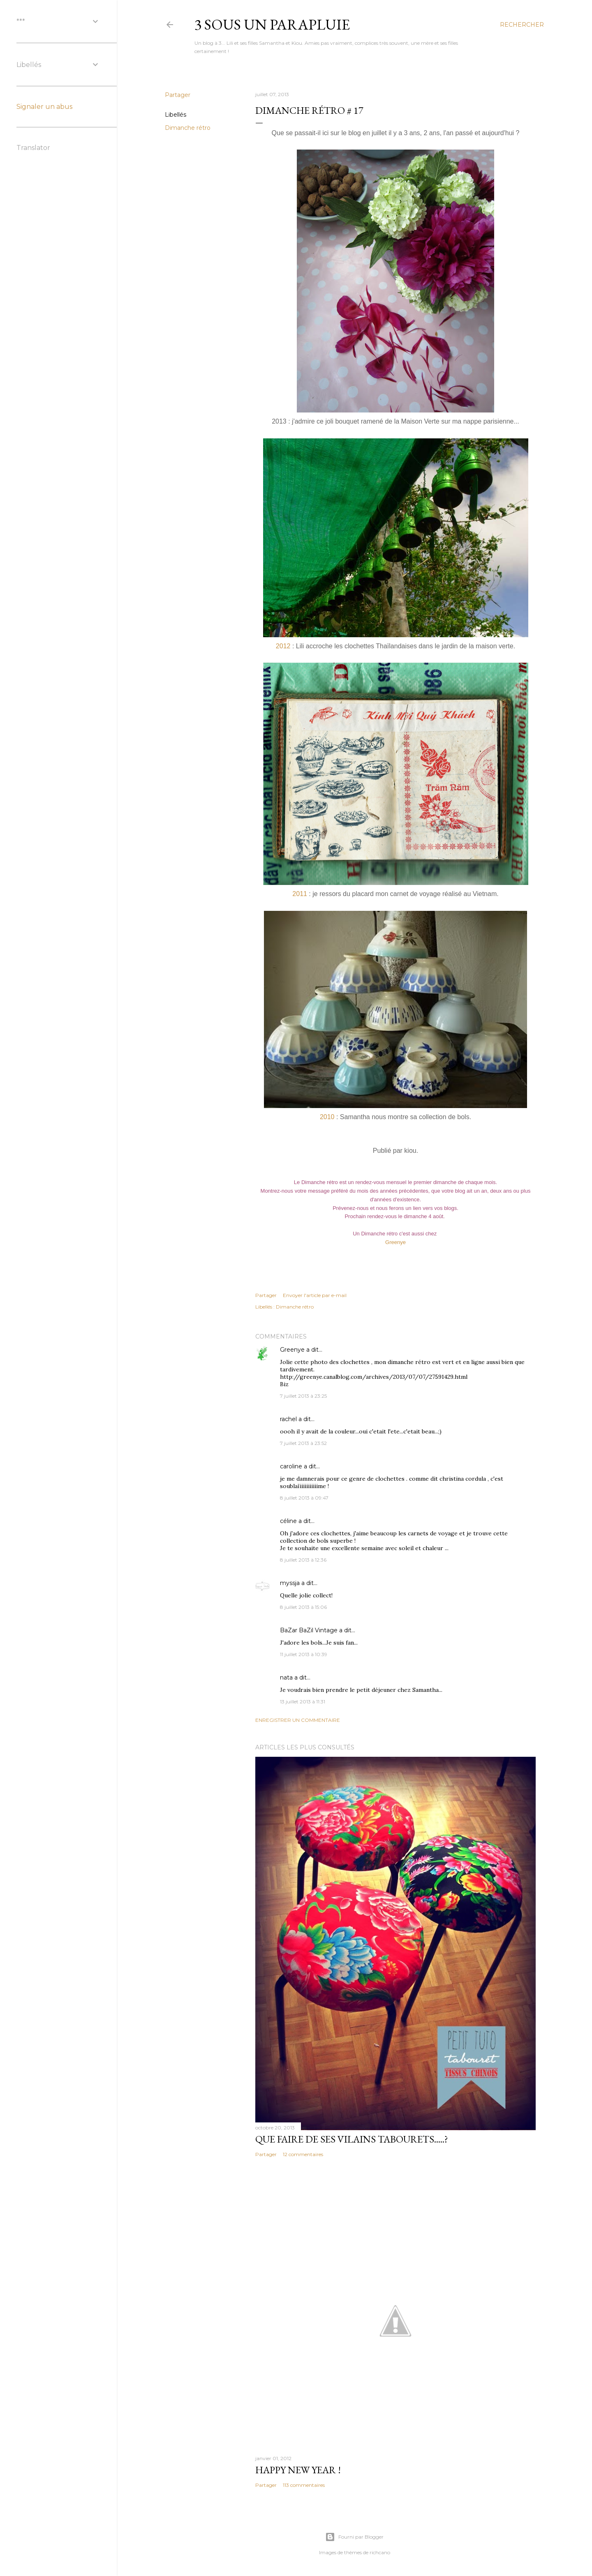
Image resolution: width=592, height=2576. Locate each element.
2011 (299, 893)
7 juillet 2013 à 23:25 (303, 1396)
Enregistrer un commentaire (297, 1720)
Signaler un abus (44, 107)
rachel (288, 1419)
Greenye (395, 1242)
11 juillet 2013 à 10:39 (303, 1654)
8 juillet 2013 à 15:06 (303, 1607)
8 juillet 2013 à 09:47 (304, 1498)
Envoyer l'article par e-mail (315, 1295)
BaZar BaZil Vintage (309, 1630)
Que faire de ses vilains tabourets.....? (351, 2139)
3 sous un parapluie (272, 24)
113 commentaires (304, 2485)
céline (288, 1521)
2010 (327, 1116)
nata (286, 1677)
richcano (380, 2552)
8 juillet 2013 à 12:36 (303, 1560)
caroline (291, 1466)
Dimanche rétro (187, 127)
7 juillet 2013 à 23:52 (303, 1443)
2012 (283, 646)
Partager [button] (177, 95)
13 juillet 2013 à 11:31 (302, 1701)
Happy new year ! (298, 2469)
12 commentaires (303, 2154)
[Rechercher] (522, 25)
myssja (290, 1583)
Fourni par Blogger (354, 2537)
